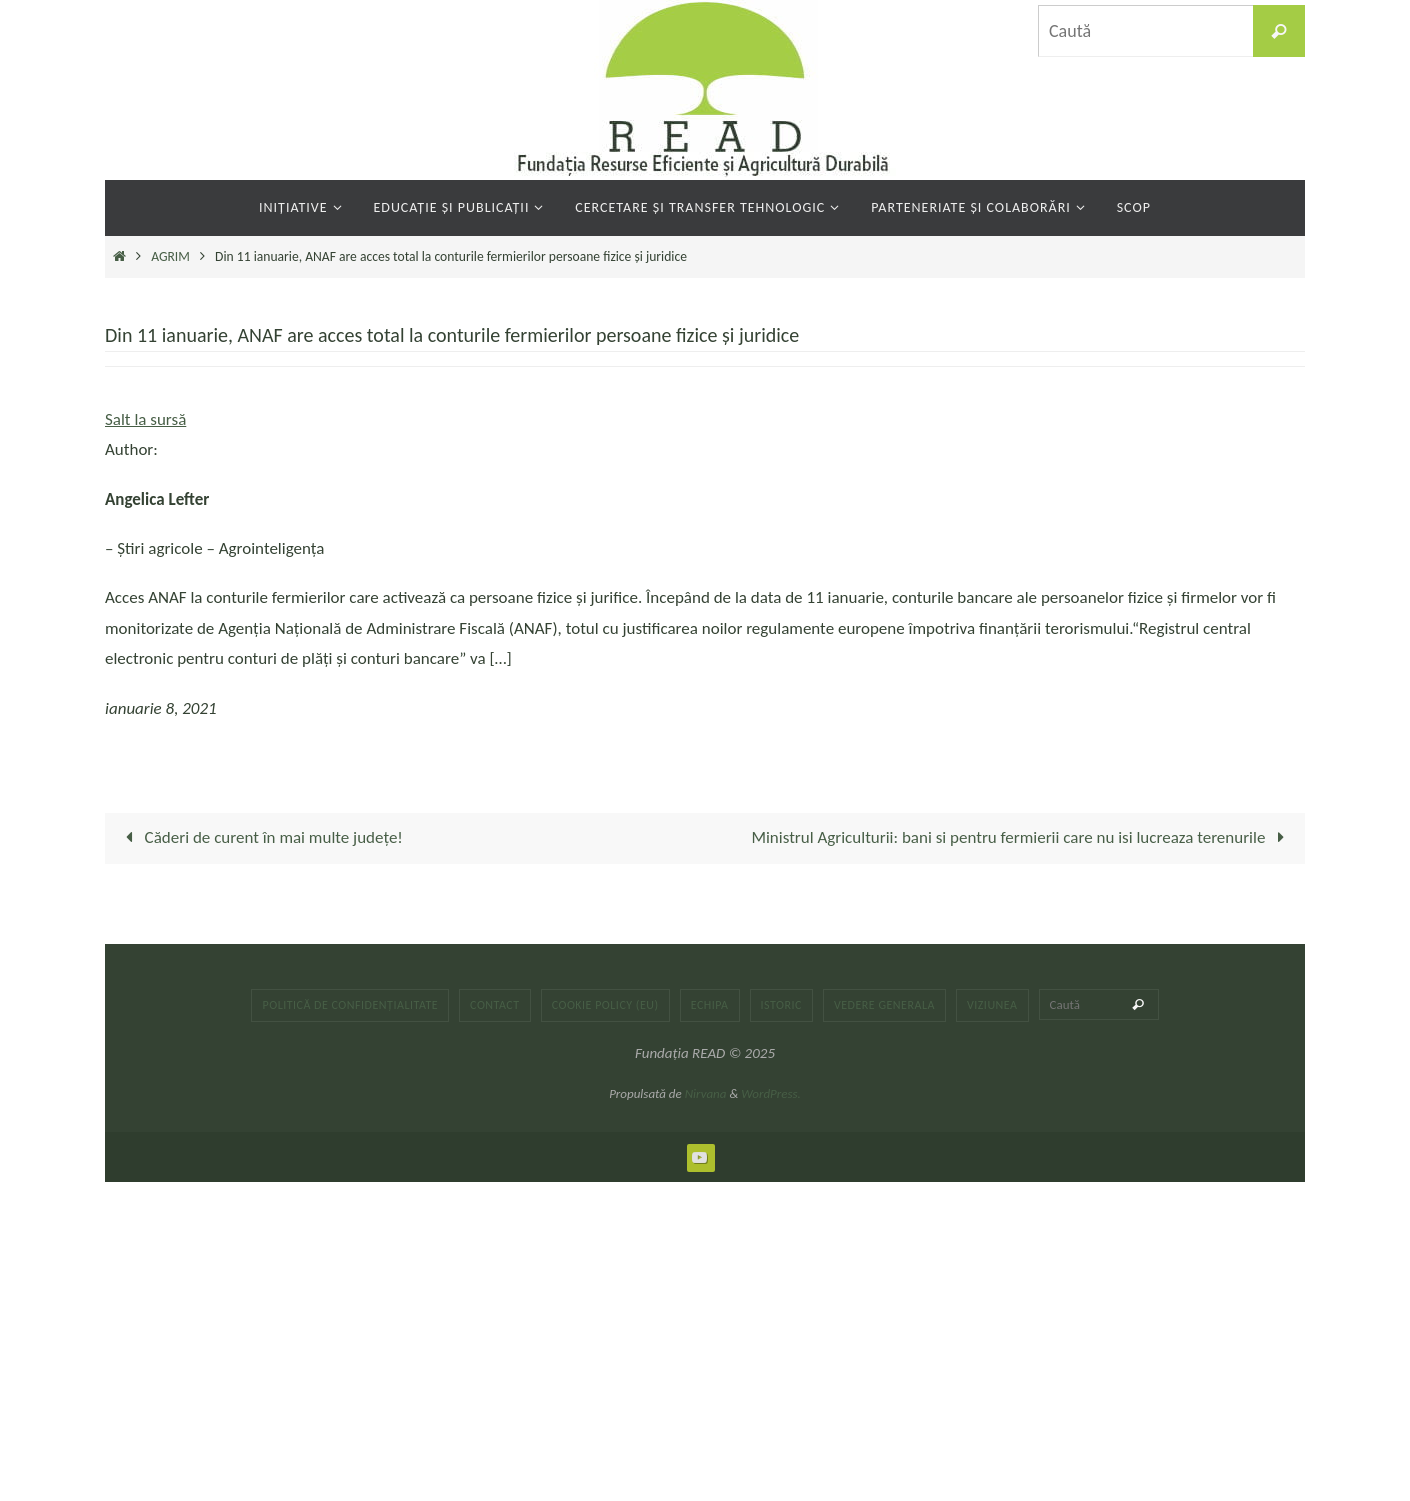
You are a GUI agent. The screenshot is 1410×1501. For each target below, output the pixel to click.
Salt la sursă (145, 419)
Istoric (781, 1005)
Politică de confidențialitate (350, 1005)
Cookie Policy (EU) (605, 1005)
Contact (495, 1005)
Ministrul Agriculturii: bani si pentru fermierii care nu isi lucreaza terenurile (1022, 837)
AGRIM (170, 256)
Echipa (710, 1005)
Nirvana (706, 1093)
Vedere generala (884, 1005)
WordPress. (771, 1093)
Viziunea (992, 1005)
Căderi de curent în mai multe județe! (260, 837)
